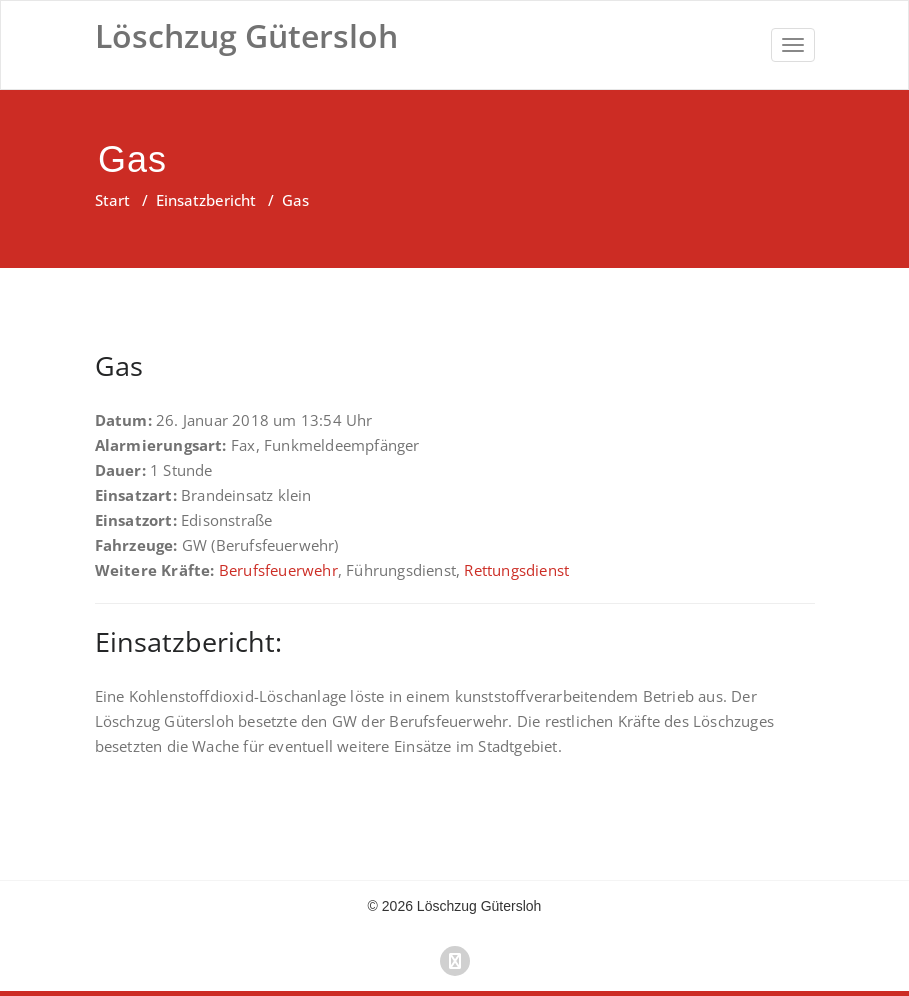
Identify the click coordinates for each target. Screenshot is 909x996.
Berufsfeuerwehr (278, 570)
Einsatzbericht (206, 200)
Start (112, 200)
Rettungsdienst (516, 570)
